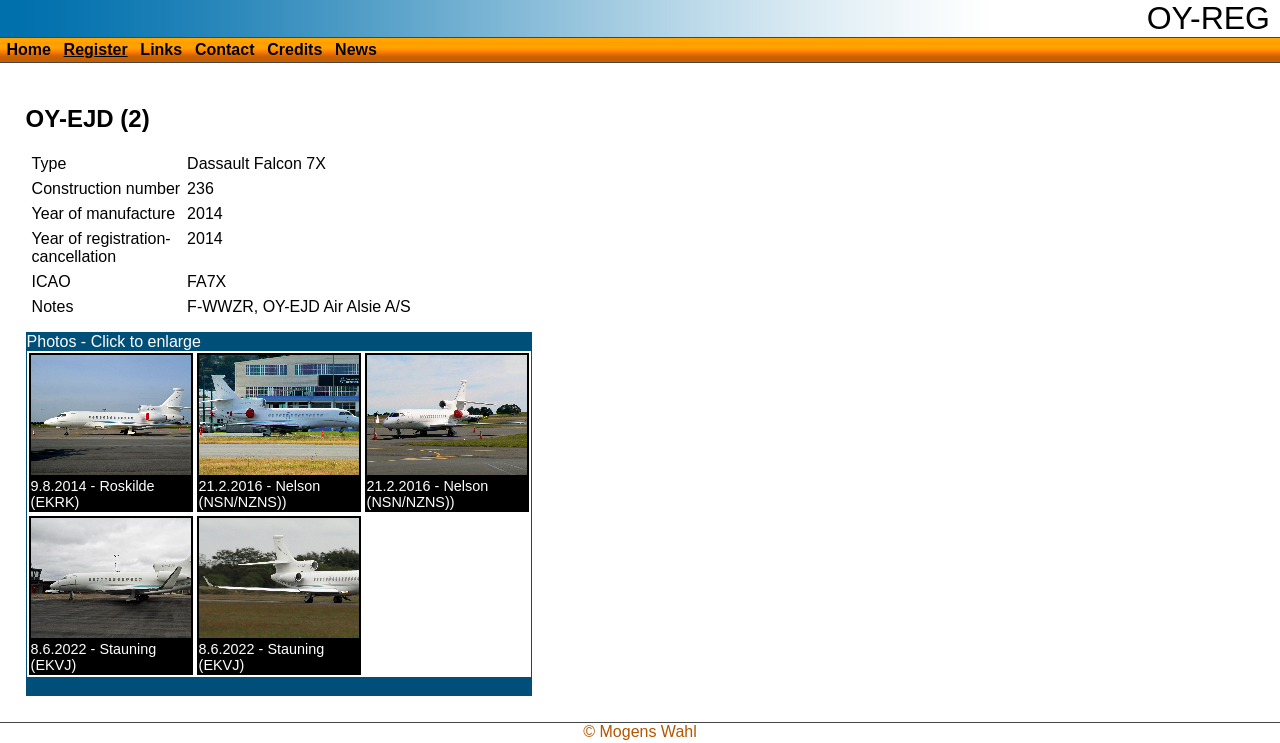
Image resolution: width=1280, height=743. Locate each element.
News (356, 49)
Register (96, 49)
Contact (225, 49)
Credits (294, 49)
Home (28, 49)
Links (161, 49)
